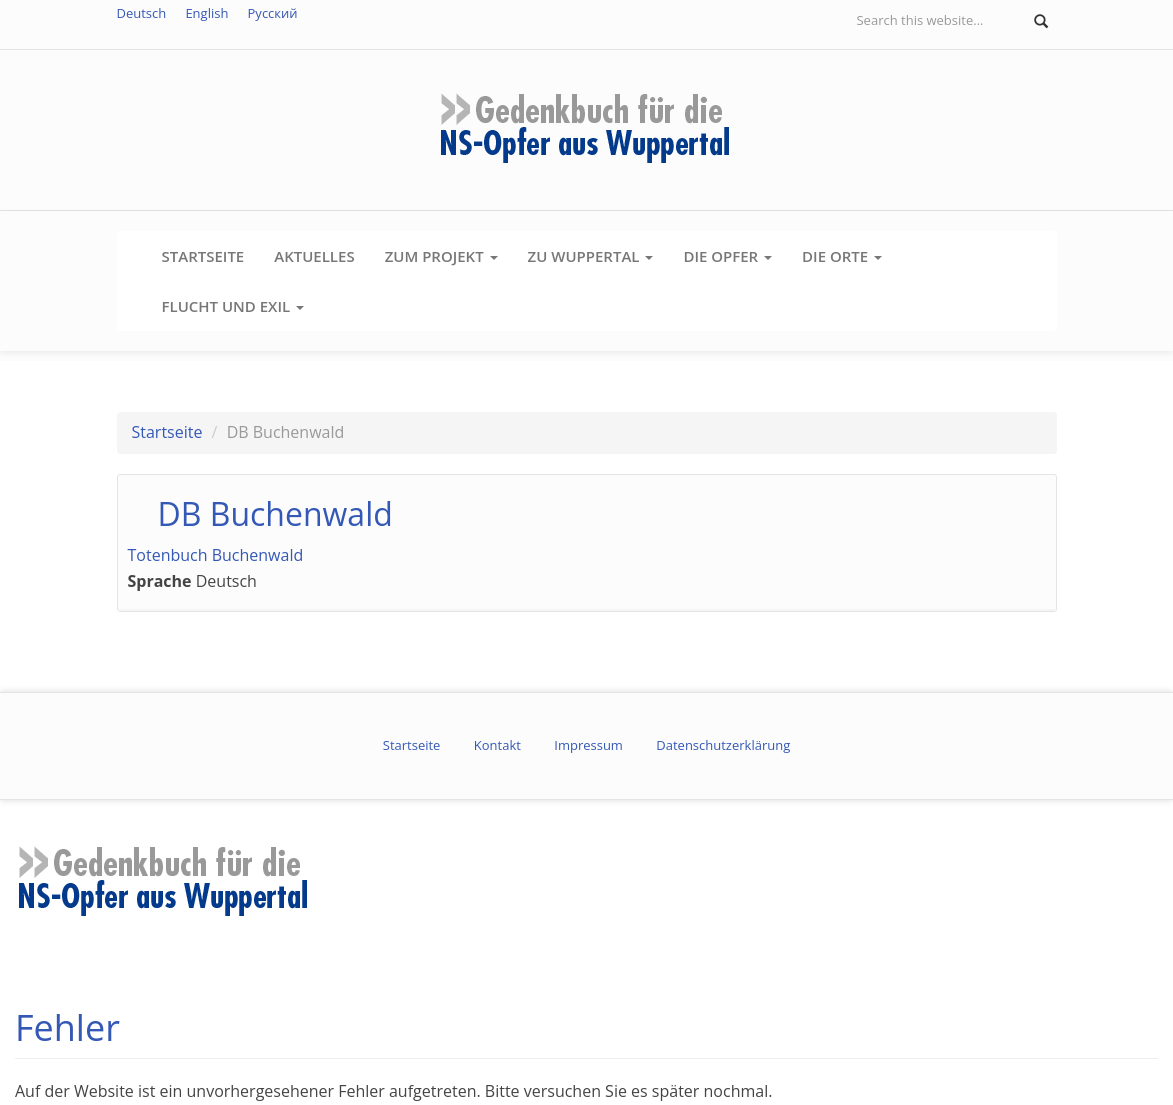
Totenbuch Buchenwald (216, 555)
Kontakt (497, 745)
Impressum (588, 745)
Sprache (160, 581)
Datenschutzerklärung (723, 745)
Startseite (203, 256)
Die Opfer (727, 256)
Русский (273, 13)
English (206, 13)
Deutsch (142, 13)
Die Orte (842, 256)
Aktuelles (314, 256)
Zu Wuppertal (591, 256)
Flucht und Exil (233, 306)
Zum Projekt (441, 256)
